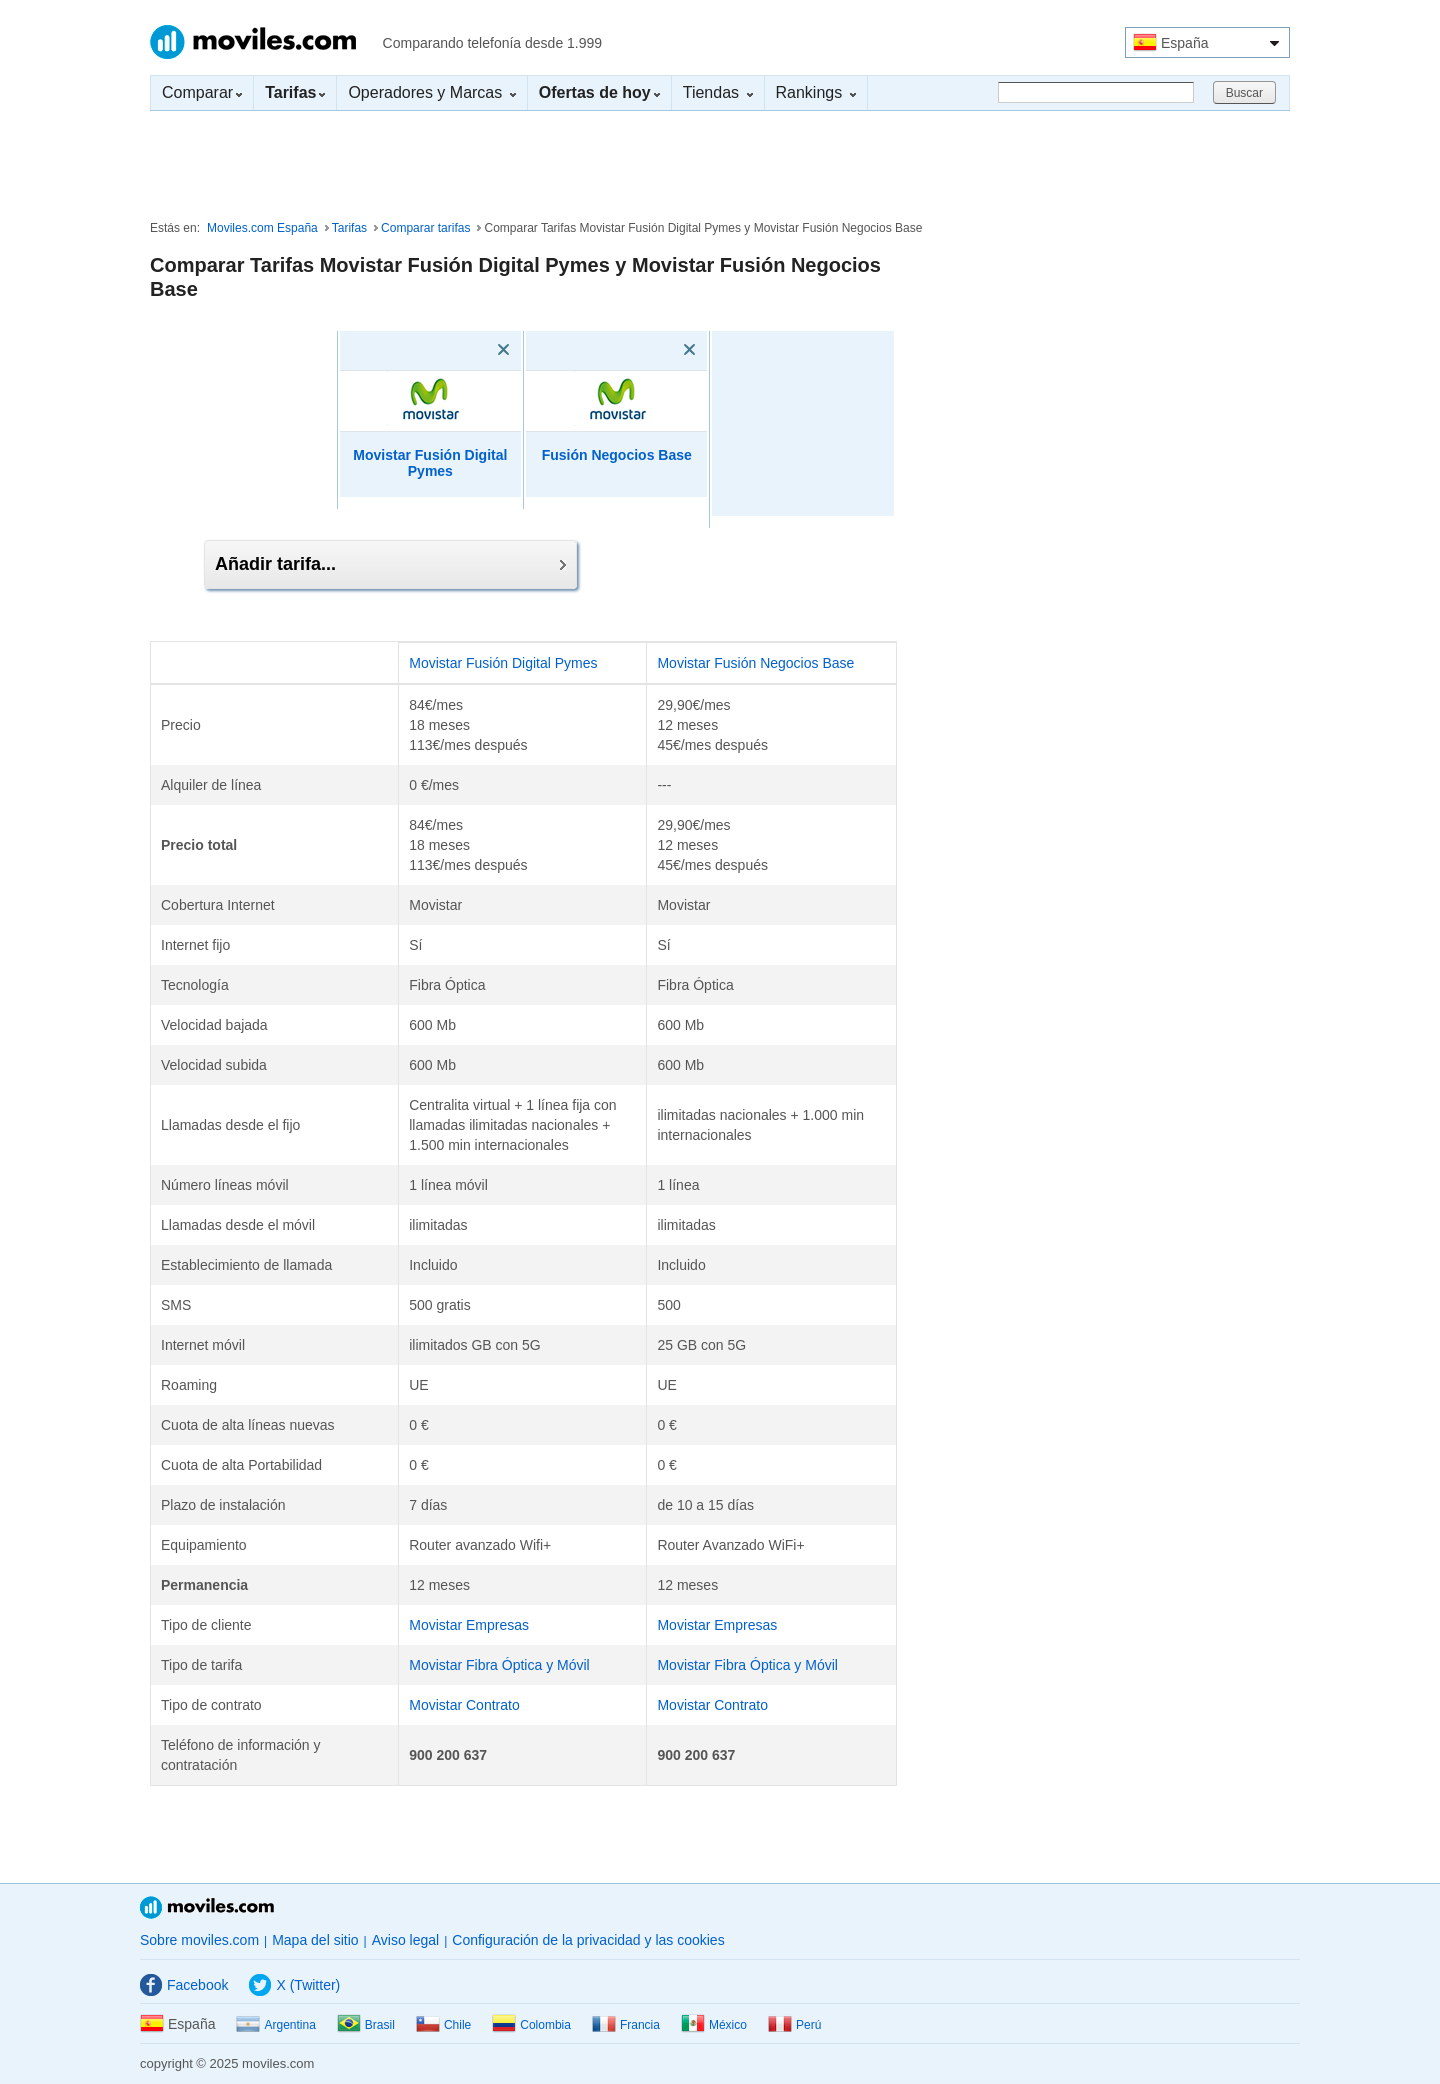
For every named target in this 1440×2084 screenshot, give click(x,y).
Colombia (531, 2025)
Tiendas (718, 92)
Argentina (275, 2025)
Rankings (816, 92)
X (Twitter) (294, 1985)
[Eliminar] (475, 350)
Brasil (366, 2025)
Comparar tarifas (425, 228)
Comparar (202, 92)
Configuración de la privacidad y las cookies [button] (588, 1940)
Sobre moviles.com (199, 1940)
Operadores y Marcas (431, 92)
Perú (794, 2025)
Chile (443, 2025)
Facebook (184, 1985)
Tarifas (349, 228)
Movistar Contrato (464, 1705)
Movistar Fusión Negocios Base (755, 663)
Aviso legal (405, 1940)
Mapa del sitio (315, 1940)
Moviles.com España (262, 228)
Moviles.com (253, 42)
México (714, 2025)
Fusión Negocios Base (617, 455)
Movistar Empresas (469, 1625)
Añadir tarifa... (390, 564)
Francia (626, 2025)
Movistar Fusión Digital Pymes (430, 463)
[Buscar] (1096, 92)
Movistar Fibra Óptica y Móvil (499, 1665)
